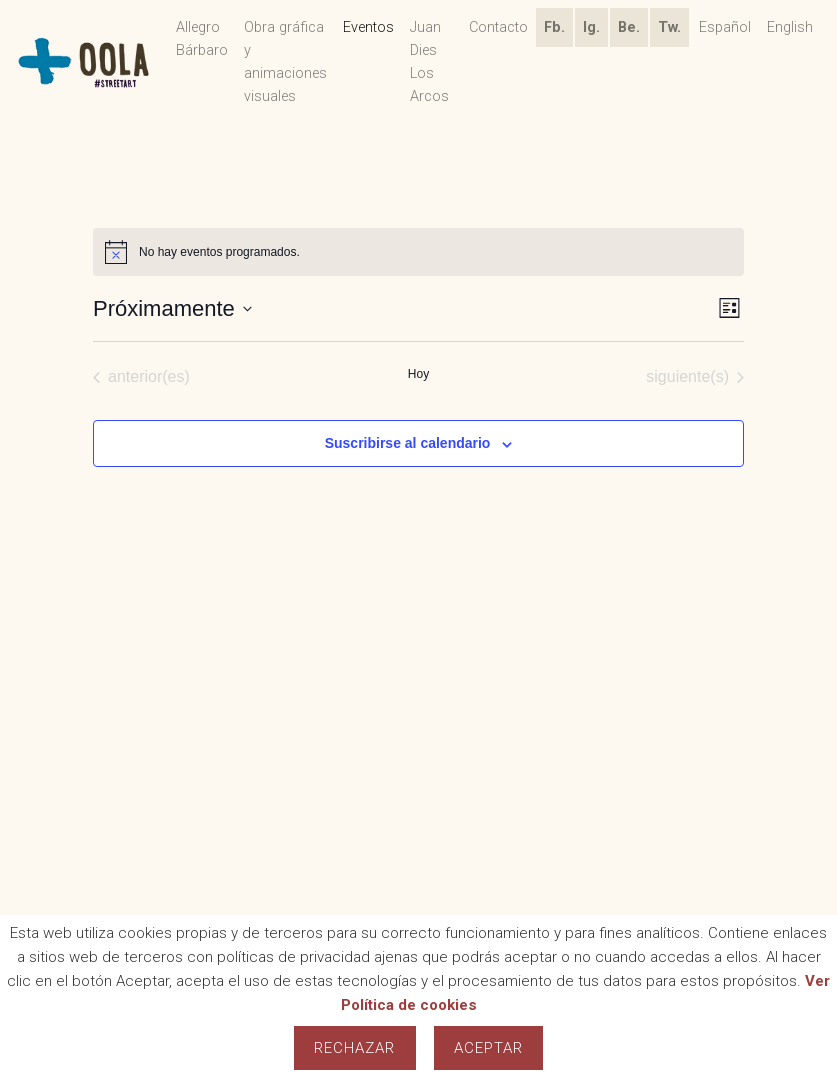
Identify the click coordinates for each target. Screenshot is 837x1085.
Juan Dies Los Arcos (429, 62)
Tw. (669, 27)
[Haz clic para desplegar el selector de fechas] (172, 308)
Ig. (591, 27)
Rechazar (355, 1048)
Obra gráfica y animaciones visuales (285, 62)
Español (725, 27)
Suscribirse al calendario (408, 443)
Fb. (554, 27)
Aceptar (489, 1048)
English (790, 27)
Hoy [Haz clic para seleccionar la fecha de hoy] (418, 374)
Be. (629, 27)
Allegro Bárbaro (202, 39)
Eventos (368, 27)
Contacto (498, 27)
